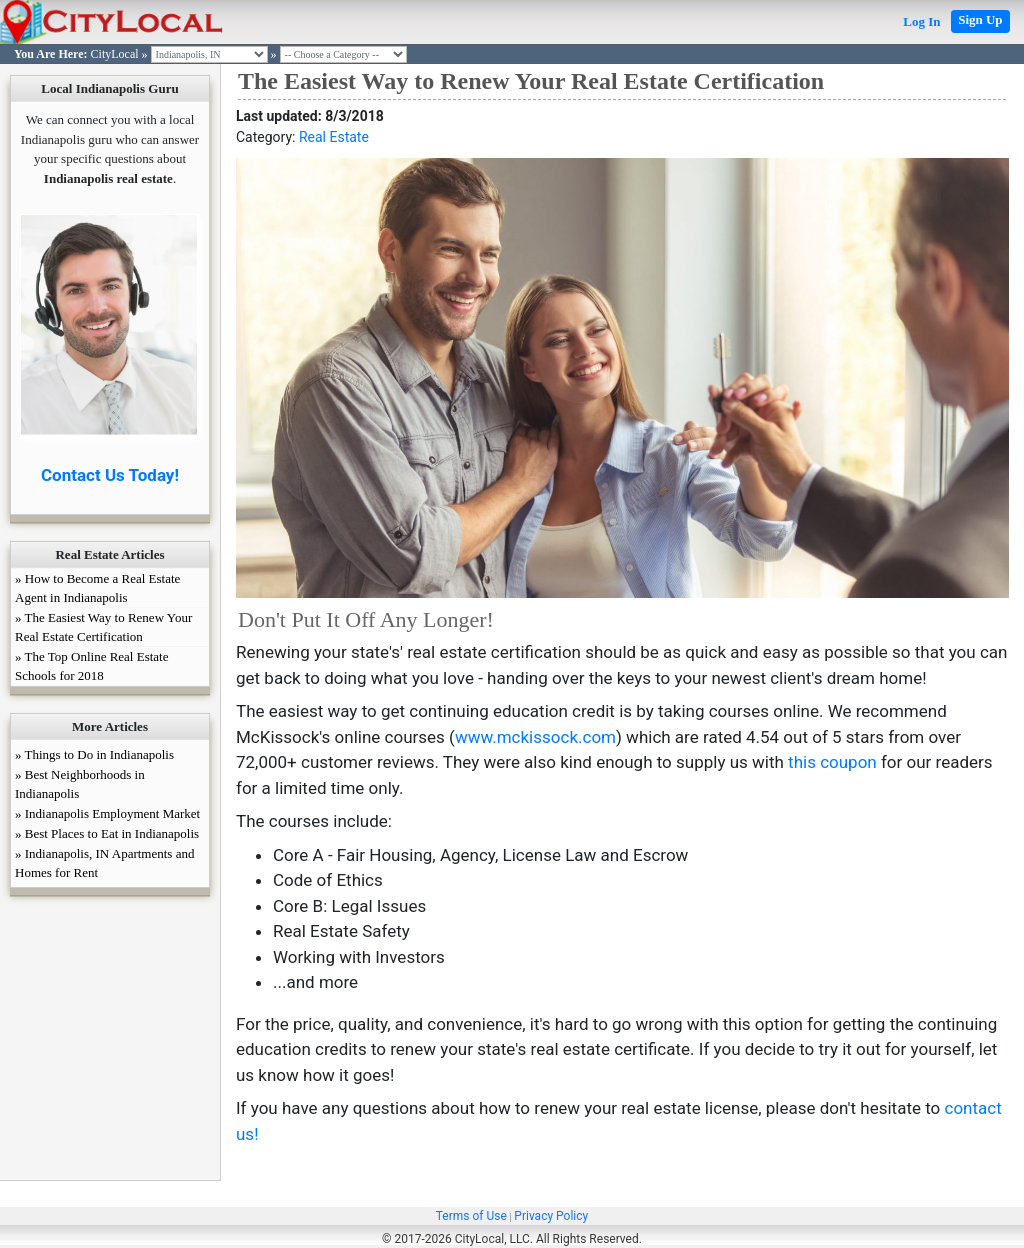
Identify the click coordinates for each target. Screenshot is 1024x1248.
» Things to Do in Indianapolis (94, 754)
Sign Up (980, 19)
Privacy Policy (551, 1216)
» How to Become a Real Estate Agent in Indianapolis (97, 588)
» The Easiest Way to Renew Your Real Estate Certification (103, 627)
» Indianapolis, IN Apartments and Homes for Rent (104, 863)
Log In (921, 21)
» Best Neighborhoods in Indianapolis (80, 784)
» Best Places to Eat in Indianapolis (107, 833)
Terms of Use (471, 1216)
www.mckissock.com (535, 737)
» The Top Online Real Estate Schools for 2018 (92, 666)
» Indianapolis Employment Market (107, 813)
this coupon (832, 762)
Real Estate (334, 137)
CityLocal (115, 54)
